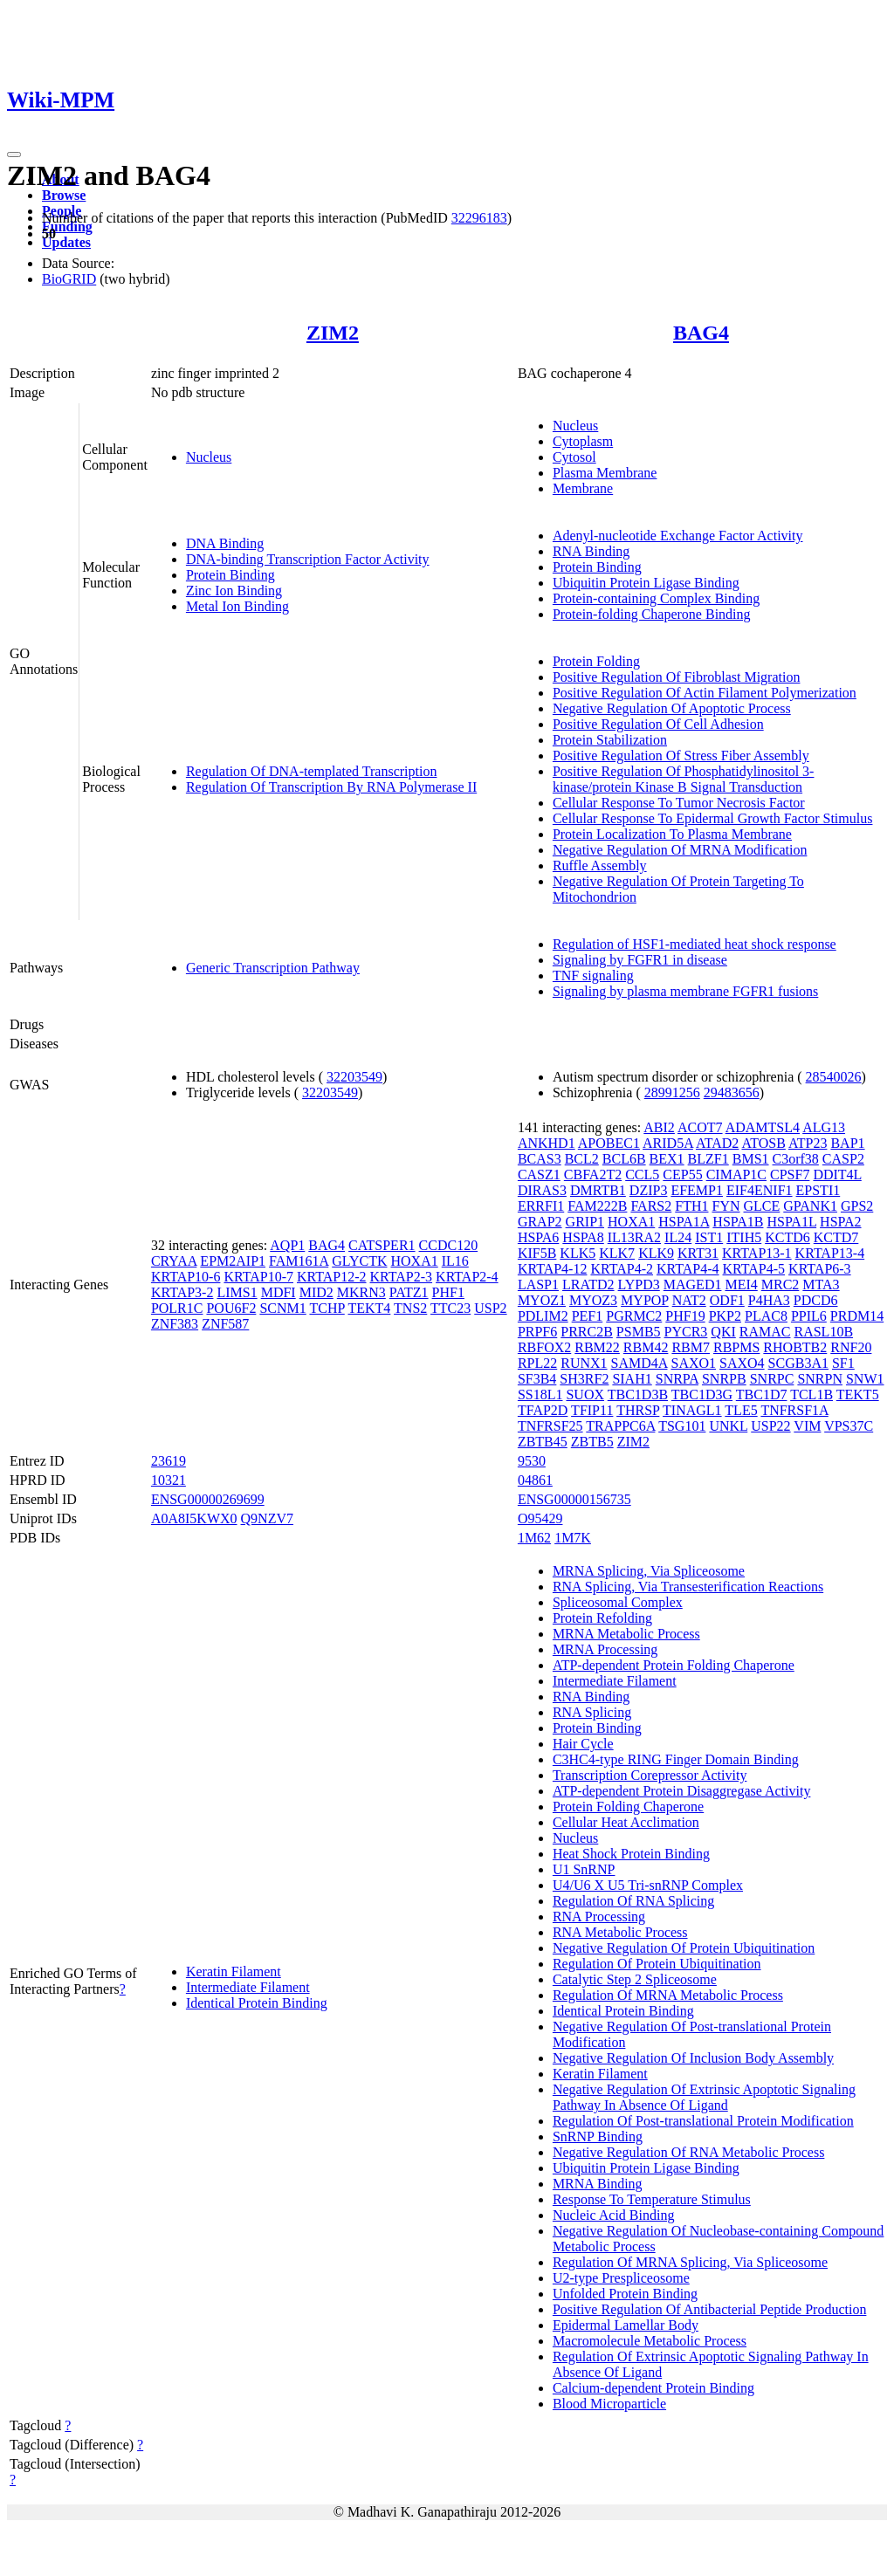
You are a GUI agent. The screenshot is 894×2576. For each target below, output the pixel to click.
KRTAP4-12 (553, 1268)
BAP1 (847, 1143)
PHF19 (685, 1316)
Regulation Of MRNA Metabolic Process (668, 1995)
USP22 (770, 1426)
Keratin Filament (233, 1971)
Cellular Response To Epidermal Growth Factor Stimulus (713, 818)
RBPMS (736, 1347)
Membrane (583, 488)
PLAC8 (766, 1316)
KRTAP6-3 (819, 1268)
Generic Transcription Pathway (273, 967)
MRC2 (780, 1284)
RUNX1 (583, 1363)
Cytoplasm (583, 441)
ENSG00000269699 (208, 1499)
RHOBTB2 (795, 1347)
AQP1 (287, 1245)
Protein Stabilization (610, 739)
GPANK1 (810, 1206)
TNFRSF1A (794, 1410)
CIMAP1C (736, 1174)
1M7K (572, 1537)
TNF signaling (593, 975)
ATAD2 (717, 1143)
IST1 (709, 1237)
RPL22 (537, 1363)
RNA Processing (599, 1916)
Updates (66, 242)
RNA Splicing (592, 1712)
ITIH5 (743, 1237)
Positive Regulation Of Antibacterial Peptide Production (710, 2309)
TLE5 (741, 1410)
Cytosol (574, 457)
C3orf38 (796, 1158)
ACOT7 (700, 1127)
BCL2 (582, 1158)
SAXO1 (693, 1363)
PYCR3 (686, 1331)
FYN (725, 1206)
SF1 (843, 1363)
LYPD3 (639, 1284)
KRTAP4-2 (621, 1268)
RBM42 (646, 1347)
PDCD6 (816, 1300)
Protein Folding (596, 661)
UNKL (728, 1426)
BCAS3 (539, 1158)
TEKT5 (857, 1394)
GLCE (762, 1206)
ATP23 (807, 1143)
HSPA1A (683, 1221)
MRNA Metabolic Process (626, 1633)
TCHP (326, 1308)
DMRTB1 (598, 1190)
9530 (532, 1460)
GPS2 (857, 1206)
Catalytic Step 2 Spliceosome (635, 1979)
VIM (807, 1426)
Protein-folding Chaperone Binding (652, 614)
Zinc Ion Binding (234, 590)
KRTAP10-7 (258, 1276)
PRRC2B (586, 1331)
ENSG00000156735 (574, 1499)
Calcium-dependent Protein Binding (653, 2387)
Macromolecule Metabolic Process (649, 2340)
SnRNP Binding (598, 2136)
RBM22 (597, 1347)
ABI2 (659, 1127)
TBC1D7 (761, 1394)
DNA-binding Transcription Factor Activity (308, 559)
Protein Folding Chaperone (628, 1806)
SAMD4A (639, 1363)
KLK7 (617, 1253)
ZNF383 (174, 1323)
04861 (535, 1480)
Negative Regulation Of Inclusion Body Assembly (693, 2057)
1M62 (534, 1537)
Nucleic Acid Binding (614, 2215)
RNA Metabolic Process (620, 1932)
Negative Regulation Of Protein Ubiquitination (684, 1948)
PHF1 (448, 1292)
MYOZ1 (542, 1300)
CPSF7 (789, 1174)
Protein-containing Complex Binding (656, 598)
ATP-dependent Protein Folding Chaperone (673, 1665)
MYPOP (645, 1300)
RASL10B (823, 1331)
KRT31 (698, 1253)
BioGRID (69, 278)
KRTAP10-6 (186, 1276)
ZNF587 (225, 1323)
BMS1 (750, 1158)
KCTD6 (787, 1237)
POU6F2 (231, 1308)
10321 (168, 1480)
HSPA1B (737, 1221)
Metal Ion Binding (237, 606)
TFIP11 (592, 1410)
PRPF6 (537, 1331)
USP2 (490, 1308)
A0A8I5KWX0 (194, 1518)
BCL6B (624, 1158)
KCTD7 (836, 1237)
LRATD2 (588, 1284)
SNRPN (819, 1378)
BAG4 (701, 332)
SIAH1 (631, 1378)
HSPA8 (582, 1237)
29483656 (732, 1092)
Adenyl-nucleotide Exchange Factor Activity (678, 535)
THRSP (637, 1410)
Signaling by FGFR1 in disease (640, 959)
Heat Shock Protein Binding (631, 1853)
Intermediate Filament (248, 1987)
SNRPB (724, 1378)
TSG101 (681, 1426)
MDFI (278, 1292)
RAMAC (765, 1331)
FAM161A (298, 1261)
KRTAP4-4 (688, 1268)
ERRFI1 (541, 1206)
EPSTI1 (818, 1190)
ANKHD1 (546, 1143)
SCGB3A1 (798, 1363)
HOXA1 (414, 1261)
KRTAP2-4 (467, 1276)
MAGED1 (693, 1284)
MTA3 (820, 1284)
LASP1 (538, 1284)
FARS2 (650, 1206)
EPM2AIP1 (232, 1261)
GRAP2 (540, 1221)
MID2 (316, 1292)
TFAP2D (543, 1410)
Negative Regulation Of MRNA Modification (680, 849)
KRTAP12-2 (332, 1276)
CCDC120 (448, 1245)
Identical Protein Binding (256, 2003)
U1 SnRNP (584, 1869)
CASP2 (843, 1158)
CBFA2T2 (593, 1174)
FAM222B (597, 1206)
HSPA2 (840, 1221)
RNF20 (850, 1347)
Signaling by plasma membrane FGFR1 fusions (685, 991)
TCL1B (811, 1394)
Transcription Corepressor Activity (650, 1775)
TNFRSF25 (550, 1426)
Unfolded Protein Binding (625, 2293)
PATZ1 (409, 1292)
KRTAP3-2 (182, 1292)
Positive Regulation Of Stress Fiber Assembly (681, 755)
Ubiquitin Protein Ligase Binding (646, 582)
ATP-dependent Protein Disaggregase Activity (682, 1790)
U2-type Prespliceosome (621, 2277)
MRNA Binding (598, 2183)
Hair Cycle (583, 1743)
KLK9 (656, 1253)
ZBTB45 (542, 1441)
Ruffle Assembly (600, 865)
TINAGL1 (692, 1410)
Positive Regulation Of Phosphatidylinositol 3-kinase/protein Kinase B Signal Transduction (684, 779)
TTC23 (450, 1308)
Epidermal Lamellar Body (625, 2325)
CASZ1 (539, 1174)
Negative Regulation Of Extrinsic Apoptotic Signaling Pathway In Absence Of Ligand (704, 2097)
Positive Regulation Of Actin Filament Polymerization (704, 692)
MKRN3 (361, 1292)
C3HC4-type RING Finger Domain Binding (676, 1759)
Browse (64, 195)
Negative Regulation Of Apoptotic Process (672, 708)
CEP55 (682, 1174)
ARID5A (668, 1143)
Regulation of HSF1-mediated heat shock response (694, 944)
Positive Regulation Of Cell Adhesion (658, 724)
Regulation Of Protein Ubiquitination (657, 1963)
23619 (168, 1460)
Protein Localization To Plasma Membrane (672, 834)
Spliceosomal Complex (618, 1602)
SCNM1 (282, 1308)
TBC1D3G (701, 1394)
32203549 (354, 1076)
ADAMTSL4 (763, 1127)
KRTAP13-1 (757, 1253)
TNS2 (410, 1308)
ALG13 (823, 1127)
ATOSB (763, 1143)
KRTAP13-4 (830, 1253)
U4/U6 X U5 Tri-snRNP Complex (648, 1885)
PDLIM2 (543, 1316)
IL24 (677, 1237)
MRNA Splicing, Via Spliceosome (649, 1570)
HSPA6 (538, 1237)
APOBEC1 (609, 1143)
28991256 (672, 1092)
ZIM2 (332, 332)
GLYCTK (359, 1261)
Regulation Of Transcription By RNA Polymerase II (331, 787)
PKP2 (725, 1316)
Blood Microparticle (609, 2403)
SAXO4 (742, 1363)
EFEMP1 (696, 1190)
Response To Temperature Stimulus (652, 2199)
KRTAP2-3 (401, 1276)
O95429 (540, 1518)
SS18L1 (540, 1394)
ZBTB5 (592, 1441)
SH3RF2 (584, 1378)
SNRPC (772, 1378)
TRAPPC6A (620, 1426)
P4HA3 (769, 1300)
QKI (723, 1331)
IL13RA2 (634, 1237)
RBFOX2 (544, 1347)
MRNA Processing (605, 1649)
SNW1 (865, 1378)
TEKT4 (368, 1308)
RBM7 (690, 1347)
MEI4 (741, 1284)
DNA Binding (225, 543)
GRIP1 (585, 1221)
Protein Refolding (602, 1618)
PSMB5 (638, 1331)
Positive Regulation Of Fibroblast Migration (677, 677)
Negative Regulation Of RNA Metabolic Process (689, 2152)
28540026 (834, 1076)
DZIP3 (648, 1190)
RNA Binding (591, 551)
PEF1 (587, 1316)
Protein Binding (230, 574)
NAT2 (689, 1300)
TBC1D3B (638, 1394)
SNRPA (677, 1378)
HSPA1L (791, 1221)
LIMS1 (237, 1292)
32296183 (479, 217)
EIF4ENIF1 (759, 1190)
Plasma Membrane (605, 472)
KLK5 (577, 1253)
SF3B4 (537, 1378)
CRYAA (173, 1261)
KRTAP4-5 (754, 1268)
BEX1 (667, 1158)
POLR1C (177, 1308)
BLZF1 (708, 1158)
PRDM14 (857, 1316)
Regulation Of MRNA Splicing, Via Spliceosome (690, 2262)
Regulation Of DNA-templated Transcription (311, 771)
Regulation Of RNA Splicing (633, 1900)
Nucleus (208, 457)
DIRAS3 (542, 1190)
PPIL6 (809, 1316)
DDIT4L (837, 1174)
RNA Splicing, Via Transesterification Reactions (688, 1586)
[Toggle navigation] (14, 154)
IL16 (455, 1261)
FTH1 (691, 1206)
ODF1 (727, 1300)
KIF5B (537, 1253)
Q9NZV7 (267, 1518)
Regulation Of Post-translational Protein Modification (703, 2120)
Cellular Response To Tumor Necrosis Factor (679, 802)
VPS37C (848, 1426)
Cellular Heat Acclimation (626, 1822)
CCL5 (642, 1174)
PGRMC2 (634, 1316)
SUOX (585, 1394)
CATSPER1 (381, 1245)
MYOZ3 (593, 1300)
